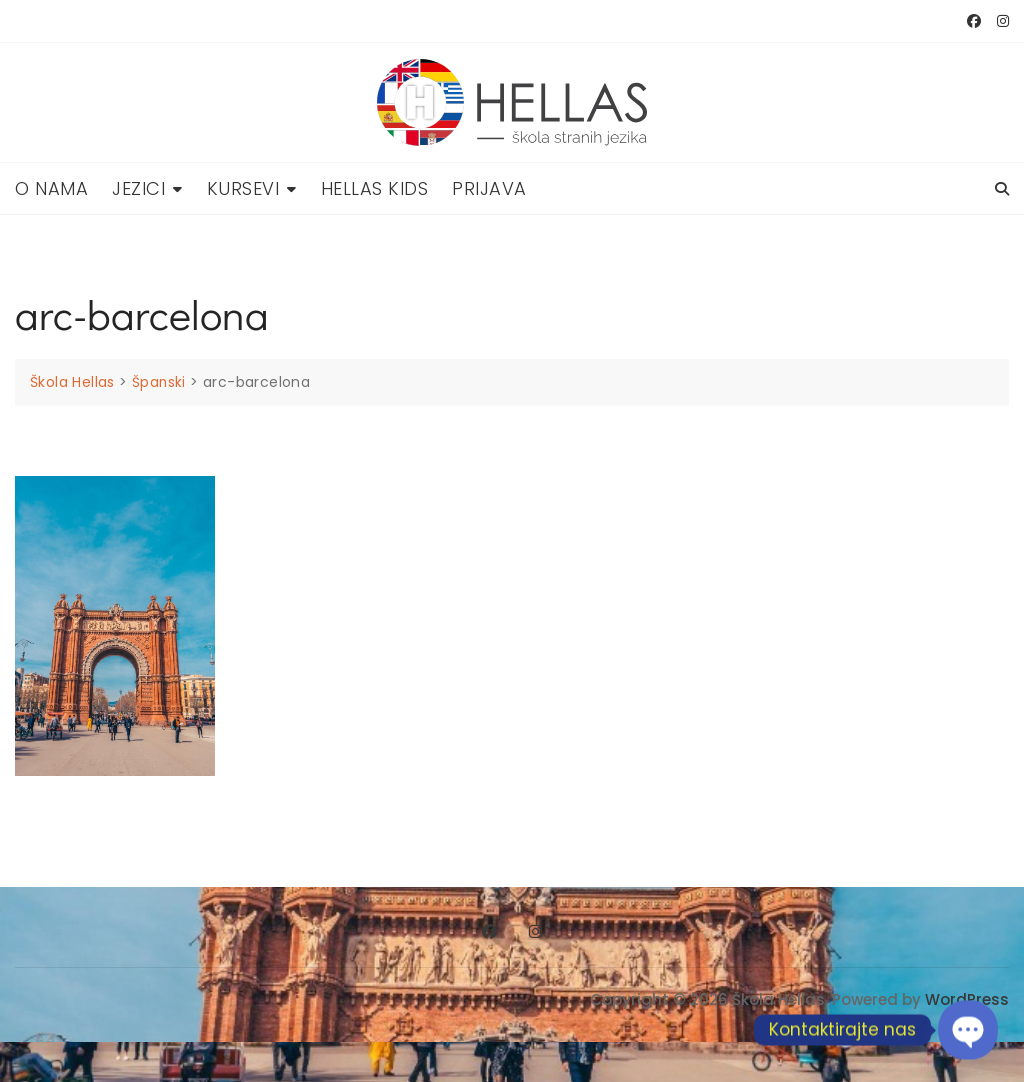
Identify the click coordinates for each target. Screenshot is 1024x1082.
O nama (51, 188)
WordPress (967, 998)
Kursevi (243, 188)
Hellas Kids (375, 188)
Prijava (489, 188)
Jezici (138, 188)
